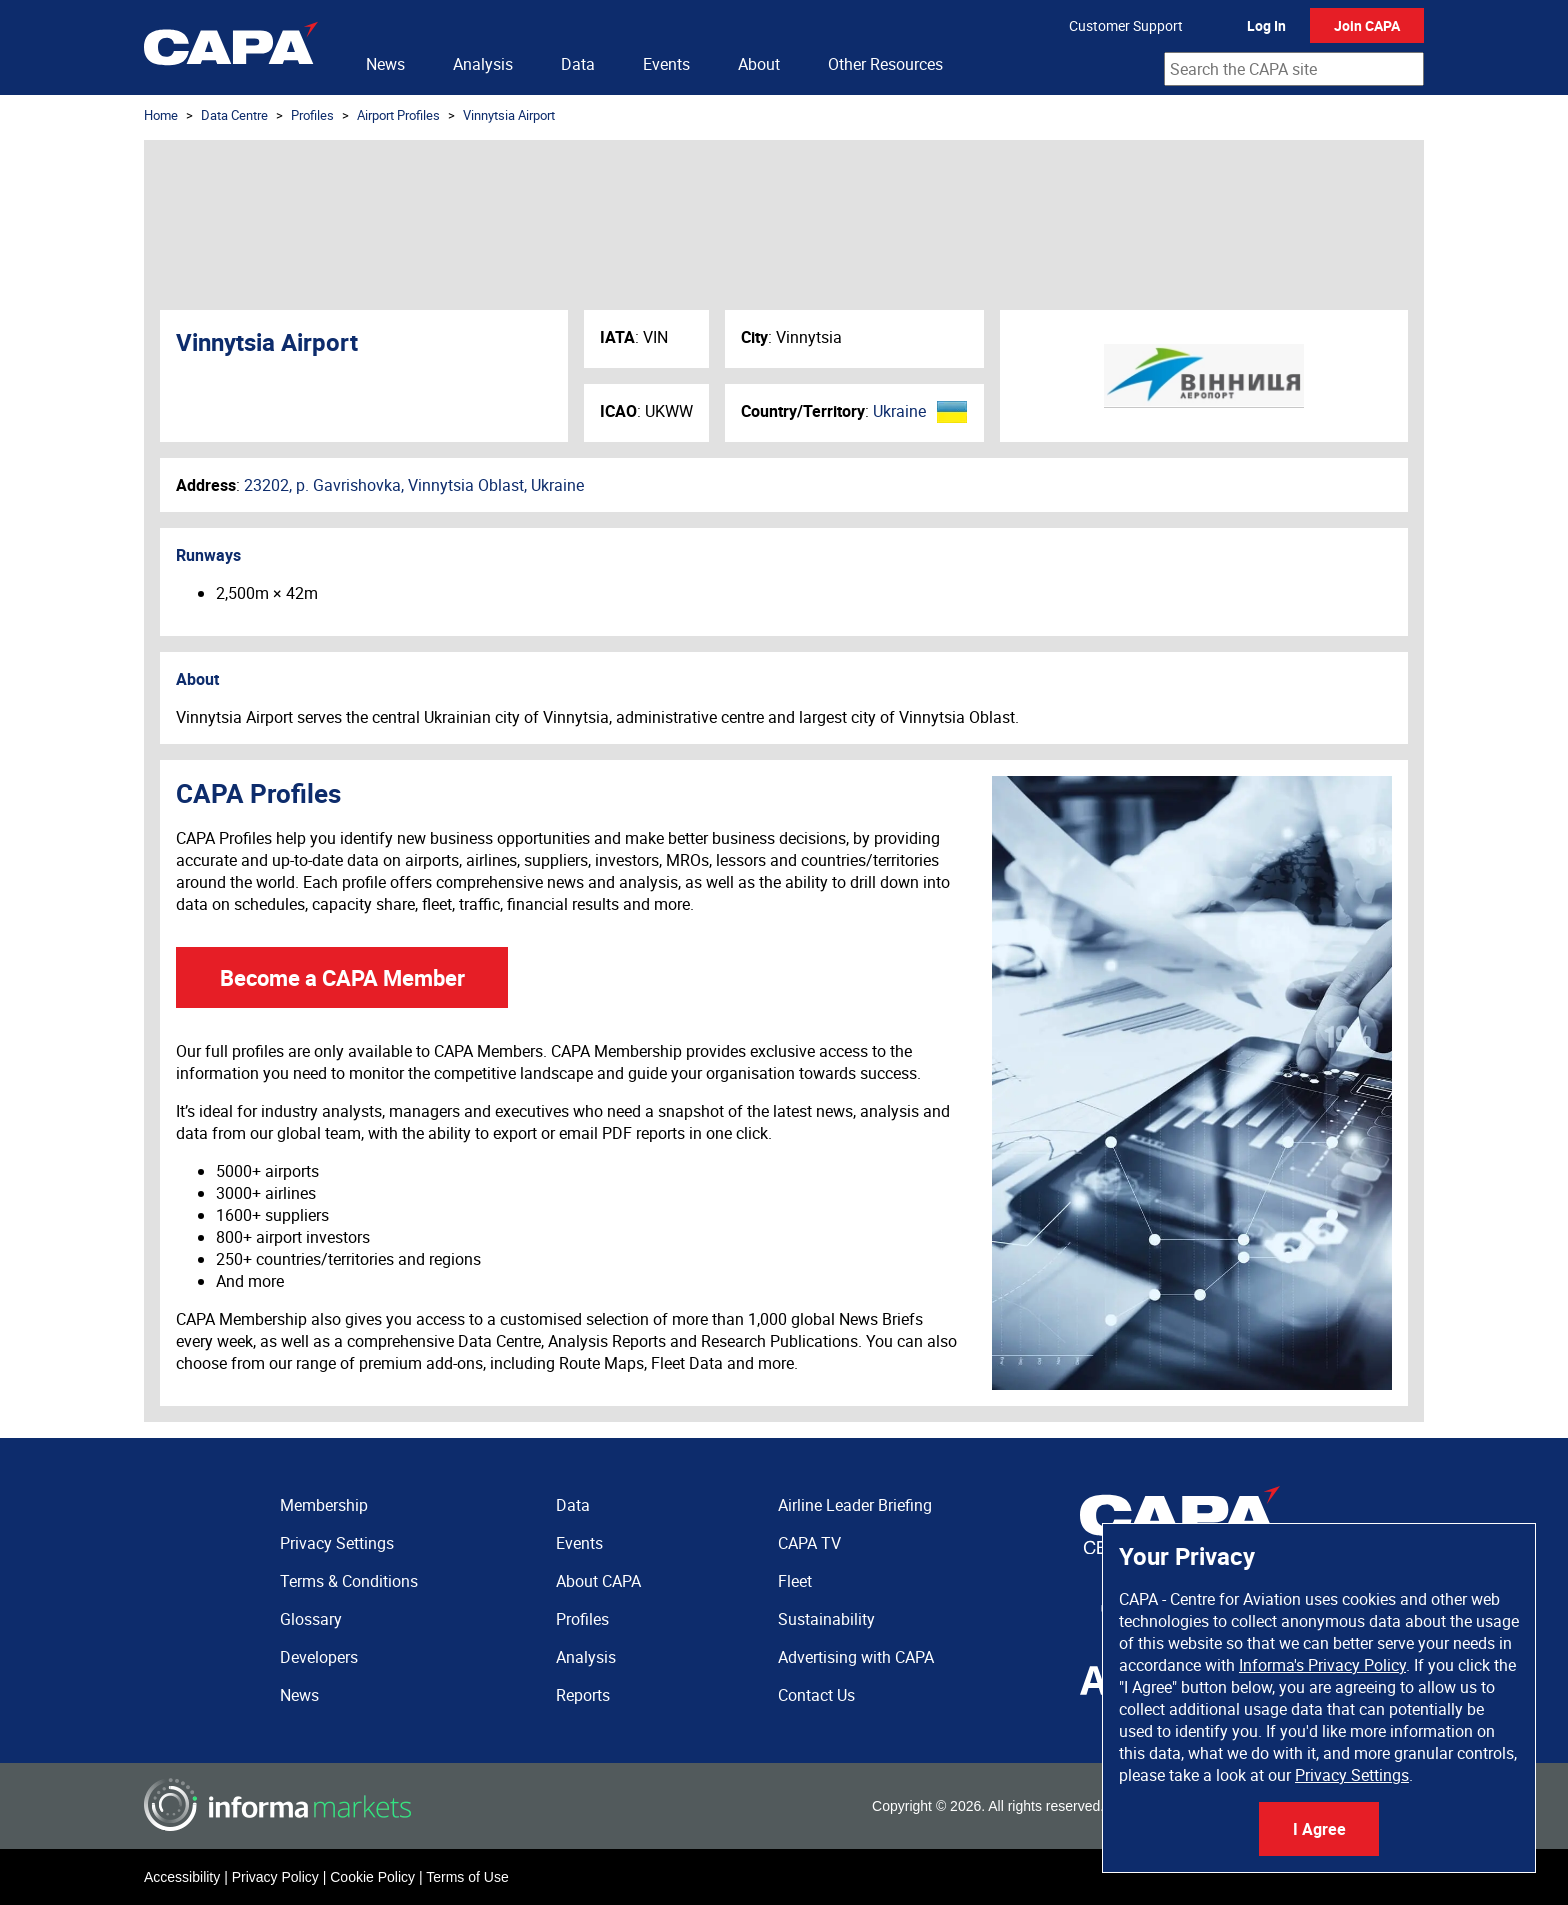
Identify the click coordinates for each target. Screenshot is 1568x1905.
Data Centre (234, 115)
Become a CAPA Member (342, 977)
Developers (319, 1657)
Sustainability (826, 1619)
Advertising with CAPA (856, 1657)
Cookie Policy (372, 1877)
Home (161, 115)
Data (578, 64)
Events (666, 64)
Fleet (795, 1581)
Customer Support (1126, 25)
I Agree (1319, 1829)
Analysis (483, 64)
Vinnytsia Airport (509, 115)
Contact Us (816, 1695)
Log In (1266, 25)
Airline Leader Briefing (855, 1505)
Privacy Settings (1352, 1775)
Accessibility (182, 1877)
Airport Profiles (398, 115)
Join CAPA (1367, 25)
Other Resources (885, 64)
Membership (324, 1505)
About (759, 64)
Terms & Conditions (349, 1581)
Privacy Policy (275, 1877)
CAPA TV (809, 1543)
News (385, 64)
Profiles (312, 115)
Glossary (311, 1619)
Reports (583, 1695)
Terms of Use (467, 1877)
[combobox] (1294, 69)
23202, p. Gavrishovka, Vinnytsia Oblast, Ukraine (414, 485)
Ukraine (899, 411)
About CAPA (598, 1581)
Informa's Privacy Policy (1322, 1665)
